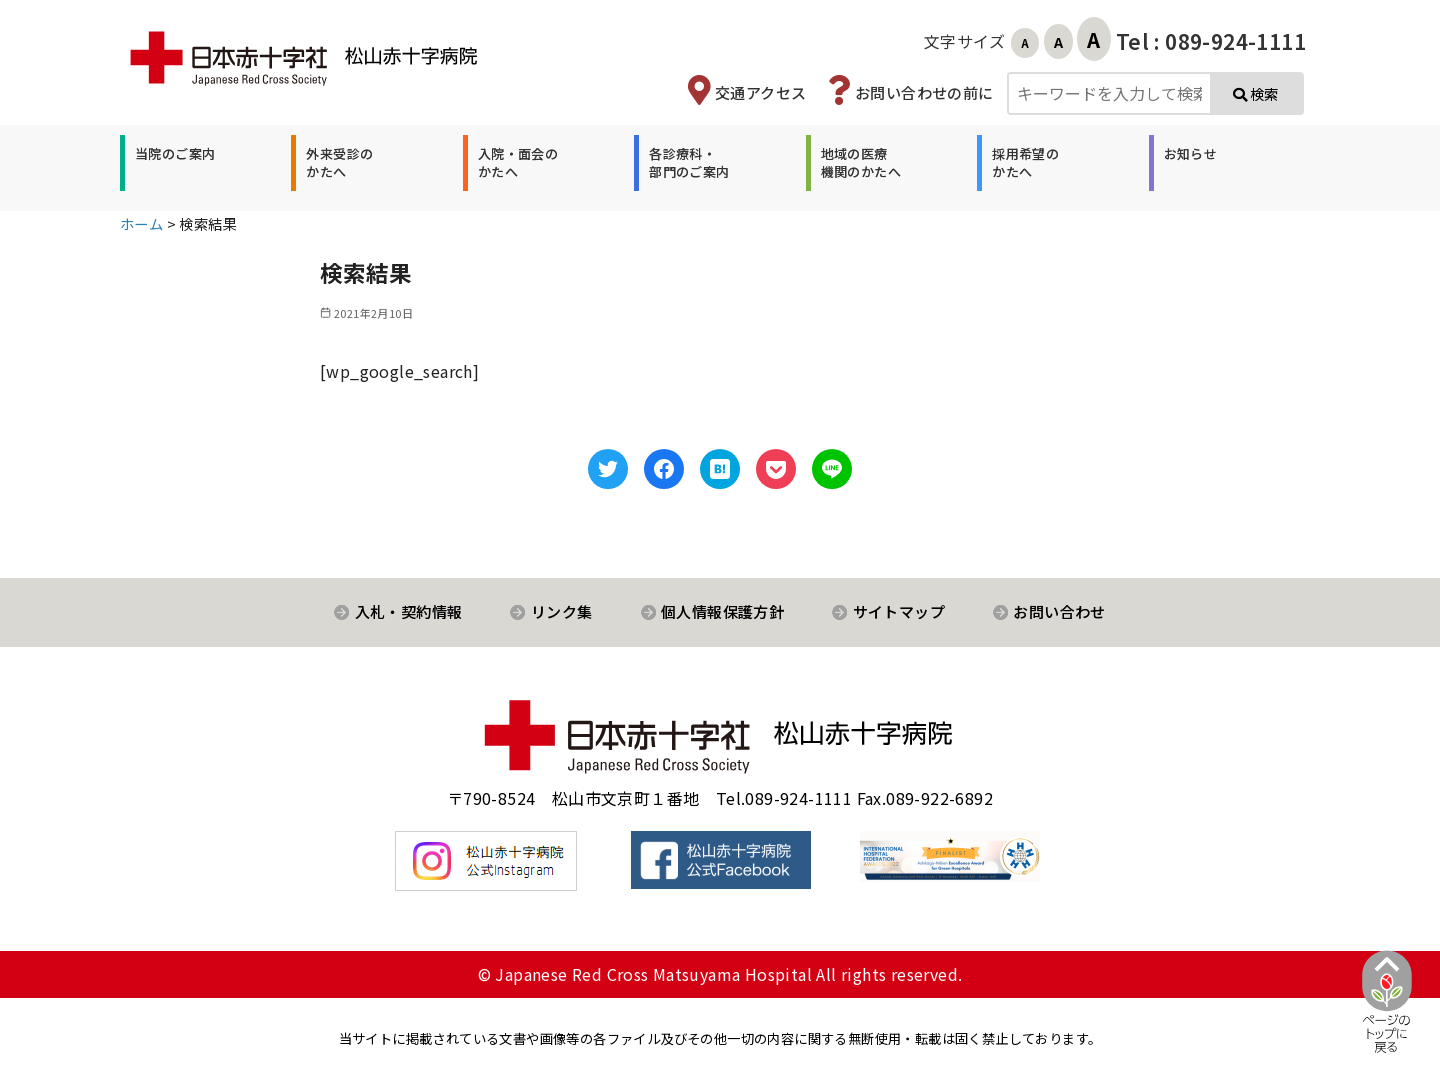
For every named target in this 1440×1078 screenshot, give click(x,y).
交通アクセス (760, 92)
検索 (1255, 93)
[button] (172, 163)
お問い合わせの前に (924, 92)
